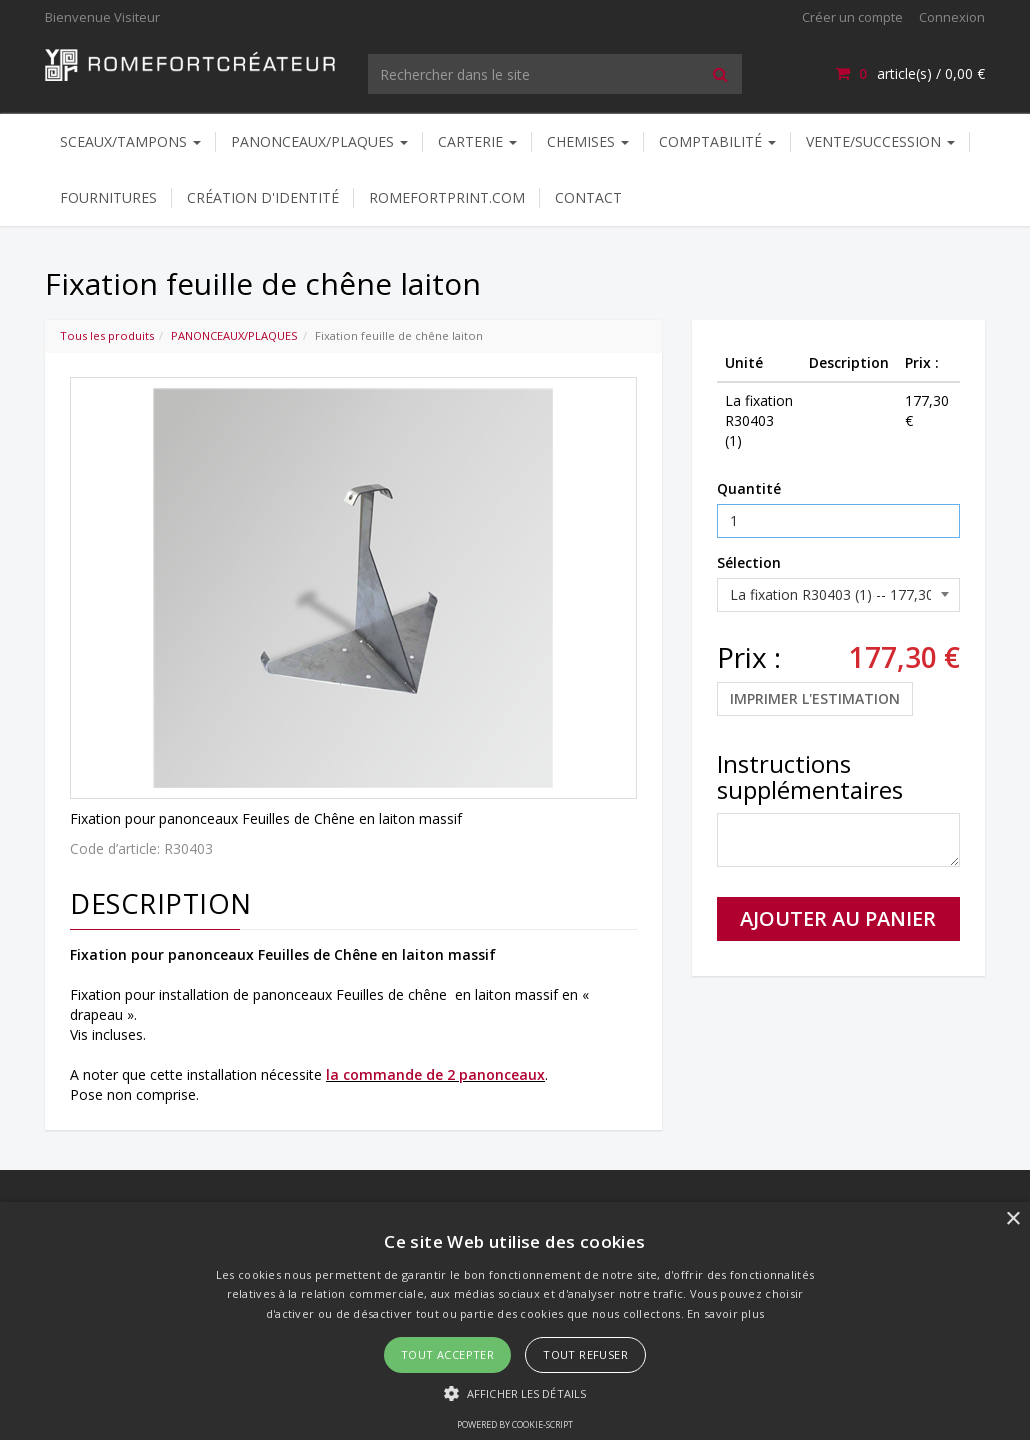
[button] (515, 1392)
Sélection (749, 562)
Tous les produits (107, 335)
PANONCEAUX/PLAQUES (319, 141)
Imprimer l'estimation (815, 698)
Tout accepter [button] (447, 1354)
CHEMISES (588, 141)
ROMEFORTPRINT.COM (447, 197)
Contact (588, 197)
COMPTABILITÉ (717, 141)
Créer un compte (852, 17)
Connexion (952, 17)
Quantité (749, 488)
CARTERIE (477, 141)
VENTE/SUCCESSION (880, 141)
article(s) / (910, 73)
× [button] (1012, 1219)
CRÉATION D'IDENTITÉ (263, 197)
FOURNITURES (108, 197)
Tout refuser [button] (585, 1354)
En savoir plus (725, 1313)
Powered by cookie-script (515, 1424)
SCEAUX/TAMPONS (130, 141)
